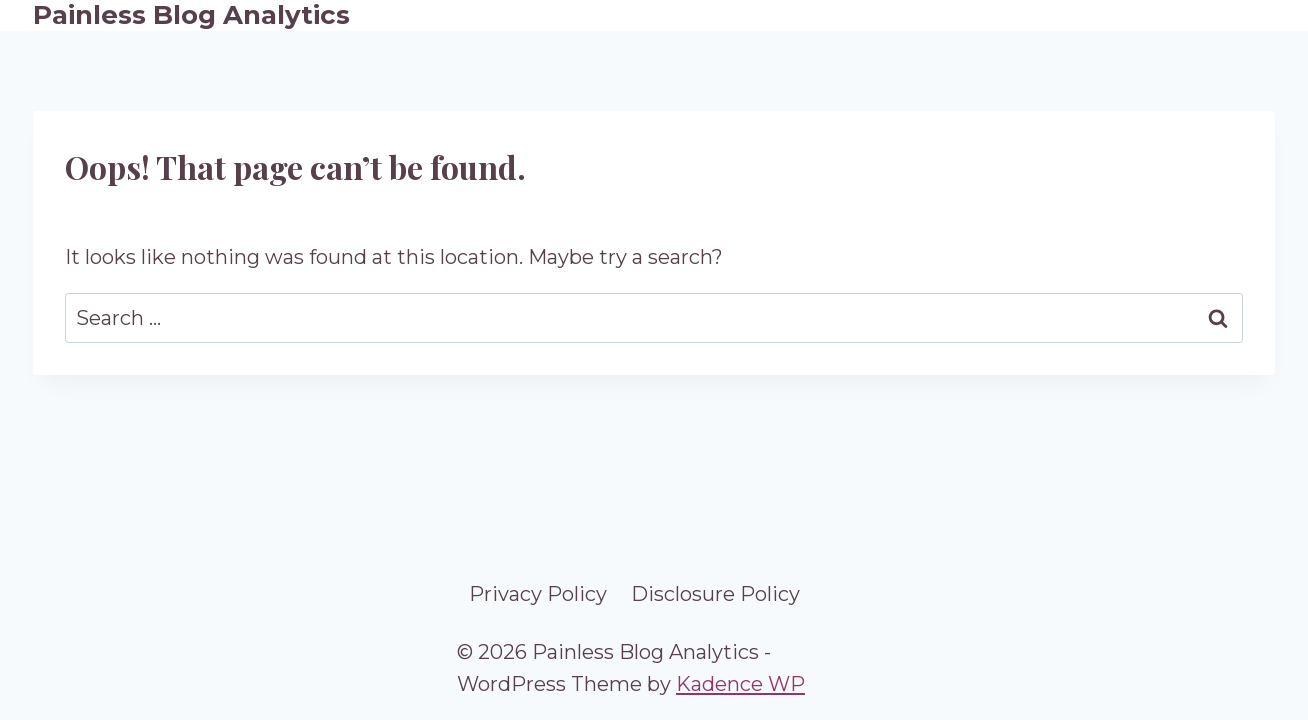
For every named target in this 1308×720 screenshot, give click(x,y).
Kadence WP (740, 684)
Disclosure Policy (715, 594)
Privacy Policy (538, 594)
